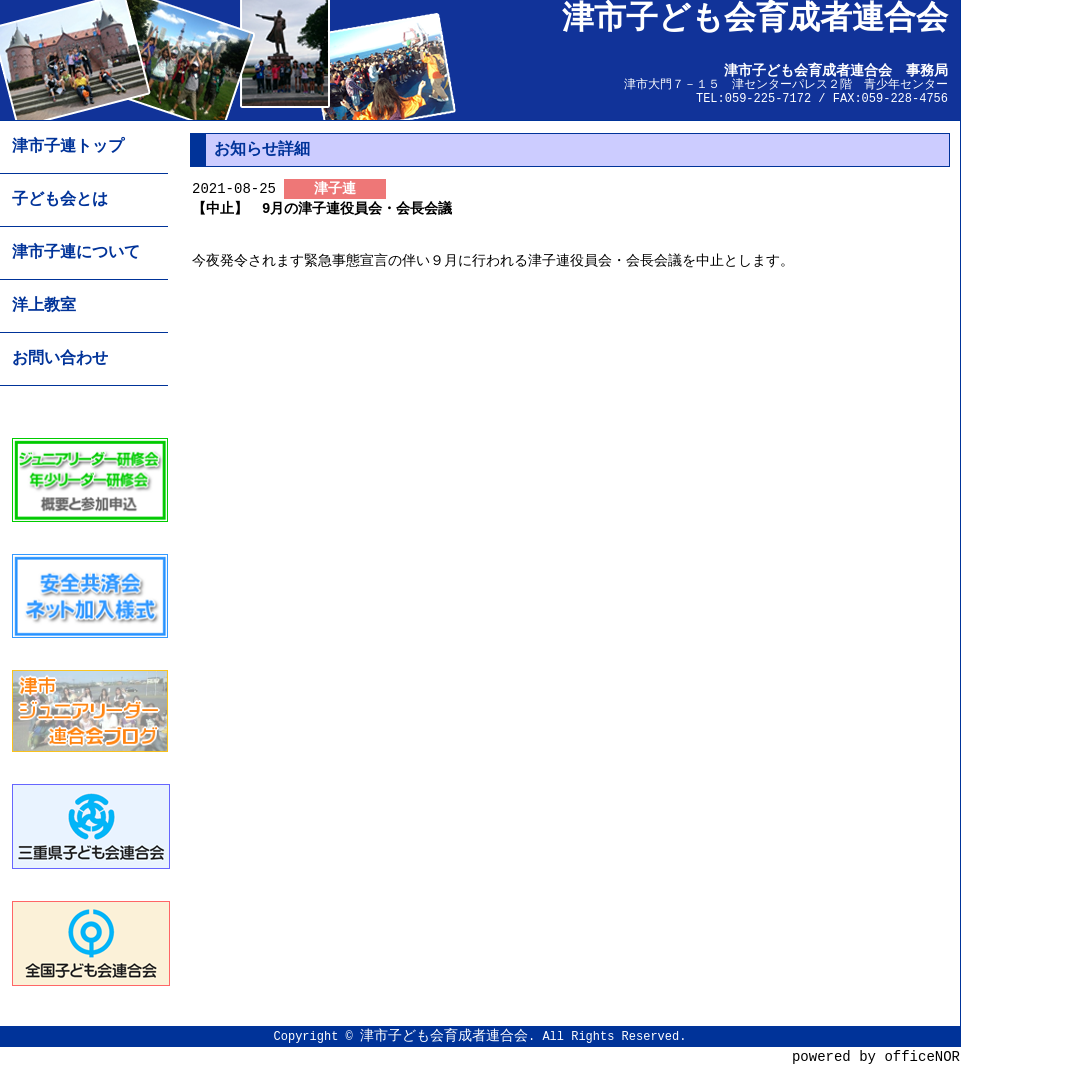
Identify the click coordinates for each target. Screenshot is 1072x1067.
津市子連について (76, 253)
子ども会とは (60, 200)
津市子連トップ (68, 147)
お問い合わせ (60, 359)
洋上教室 (44, 306)
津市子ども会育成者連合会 (444, 1035)
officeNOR (922, 1056)
